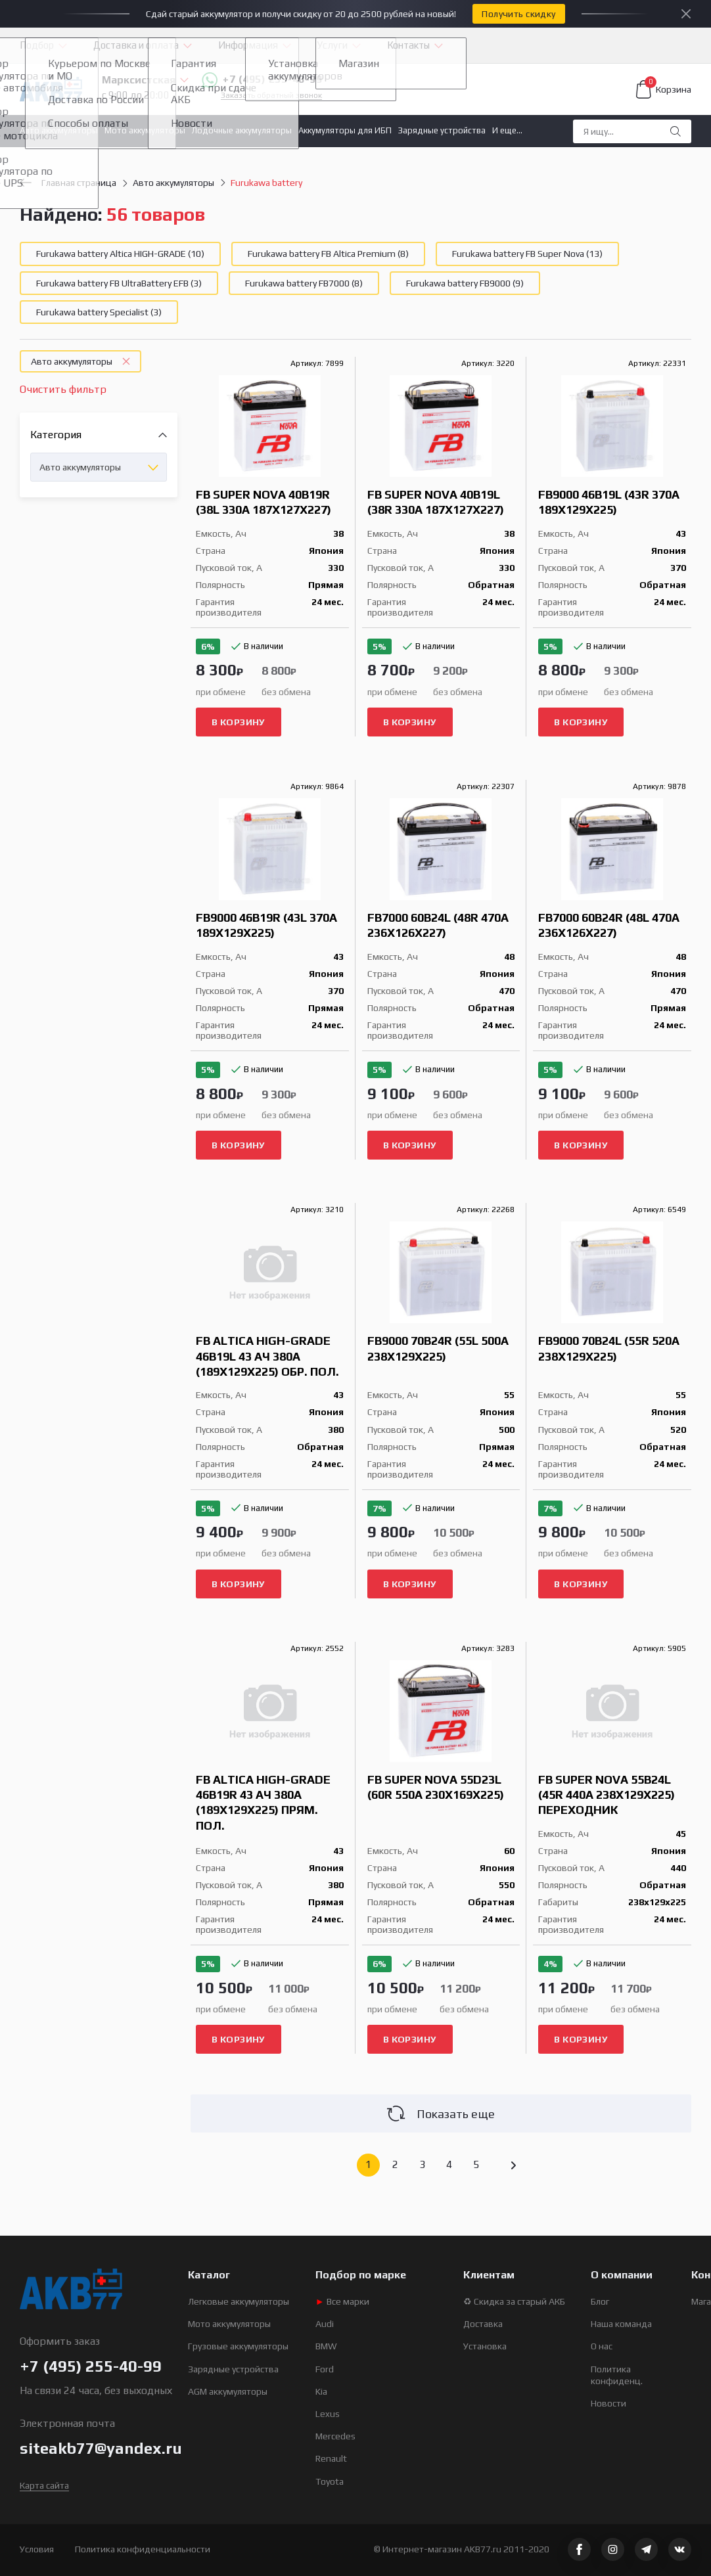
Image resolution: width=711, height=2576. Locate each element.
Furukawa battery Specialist (99, 312)
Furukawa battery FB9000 (465, 283)
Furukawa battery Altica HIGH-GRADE (120, 253)
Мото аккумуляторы (144, 130)
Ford (324, 2369)
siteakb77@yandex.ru (101, 2448)
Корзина (663, 89)
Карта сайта (44, 2485)
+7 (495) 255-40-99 (262, 80)
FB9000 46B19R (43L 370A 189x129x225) (266, 925)
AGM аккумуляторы (227, 2391)
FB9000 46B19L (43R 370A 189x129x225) (608, 501)
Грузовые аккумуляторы (238, 2346)
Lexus (327, 2413)
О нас (601, 2346)
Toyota (329, 2481)
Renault (331, 2458)
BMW (326, 2346)
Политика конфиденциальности (142, 2549)
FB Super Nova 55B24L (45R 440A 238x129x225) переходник (606, 1795)
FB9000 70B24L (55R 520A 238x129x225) (608, 1348)
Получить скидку (518, 14)
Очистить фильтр (63, 389)
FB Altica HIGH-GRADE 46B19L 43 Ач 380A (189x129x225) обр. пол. (267, 1356)
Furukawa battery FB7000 (304, 283)
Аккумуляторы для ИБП (345, 130)
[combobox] (98, 467)
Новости (608, 2403)
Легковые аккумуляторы (238, 2301)
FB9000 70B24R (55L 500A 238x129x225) (438, 1348)
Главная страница (68, 182)
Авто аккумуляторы (59, 130)
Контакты (408, 45)
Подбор (37, 45)
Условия (37, 2549)
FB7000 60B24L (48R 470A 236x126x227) (438, 925)
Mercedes (335, 2436)
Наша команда (621, 2323)
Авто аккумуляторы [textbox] (80, 467)
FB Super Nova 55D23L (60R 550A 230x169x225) (435, 1787)
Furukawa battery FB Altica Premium (328, 253)
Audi (324, 2323)
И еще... (507, 130)
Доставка (483, 2323)
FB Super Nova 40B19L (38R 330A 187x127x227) (435, 501)
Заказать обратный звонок (271, 95)
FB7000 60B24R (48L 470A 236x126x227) (608, 925)
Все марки (342, 2301)
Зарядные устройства (442, 130)
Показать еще (440, 2113)
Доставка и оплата (136, 45)
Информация (248, 45)
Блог (600, 2301)
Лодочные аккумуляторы (242, 130)
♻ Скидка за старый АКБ (514, 2301)
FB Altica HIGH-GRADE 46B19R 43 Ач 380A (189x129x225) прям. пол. (263, 1802)
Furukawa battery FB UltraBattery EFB (119, 283)
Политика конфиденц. (617, 2375)
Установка (485, 2346)
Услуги (332, 45)
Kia (321, 2391)
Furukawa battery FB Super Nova (527, 253)
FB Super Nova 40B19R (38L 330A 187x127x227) (263, 501)
